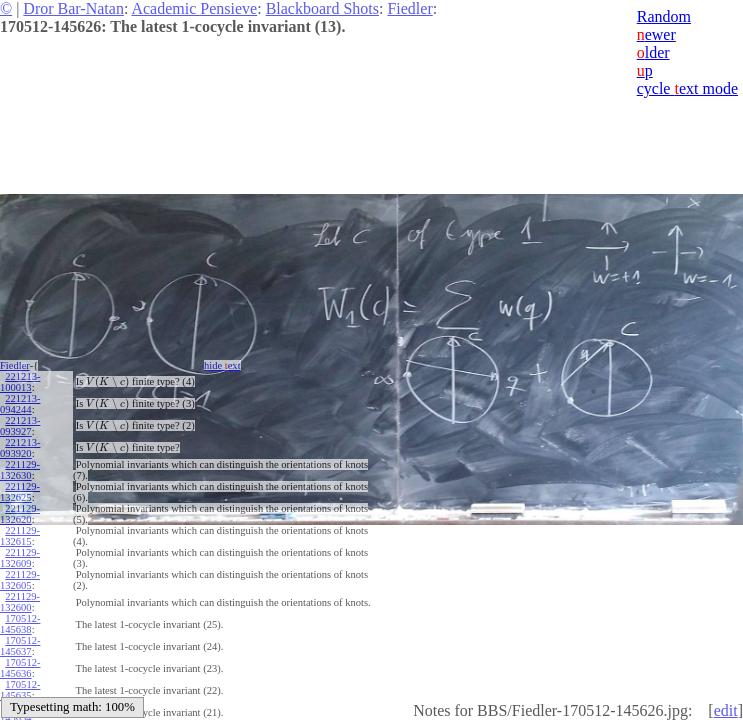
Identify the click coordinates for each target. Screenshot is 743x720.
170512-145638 (20, 624)
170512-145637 (20, 646)
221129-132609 (20, 558)
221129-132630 (20, 470)
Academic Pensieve (194, 8)
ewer (656, 34)
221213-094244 (20, 404)
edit (726, 710)
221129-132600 (20, 602)
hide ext (222, 365)
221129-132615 (20, 536)
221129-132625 (20, 492)
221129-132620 (20, 514)
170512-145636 (20, 668)
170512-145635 (20, 690)
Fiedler (409, 8)
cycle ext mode (687, 88)
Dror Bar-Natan (73, 8)
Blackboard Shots (322, 8)
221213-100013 (20, 382)
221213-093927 (20, 426)
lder (653, 52)
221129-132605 (20, 580)
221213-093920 (20, 448)
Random (664, 16)
